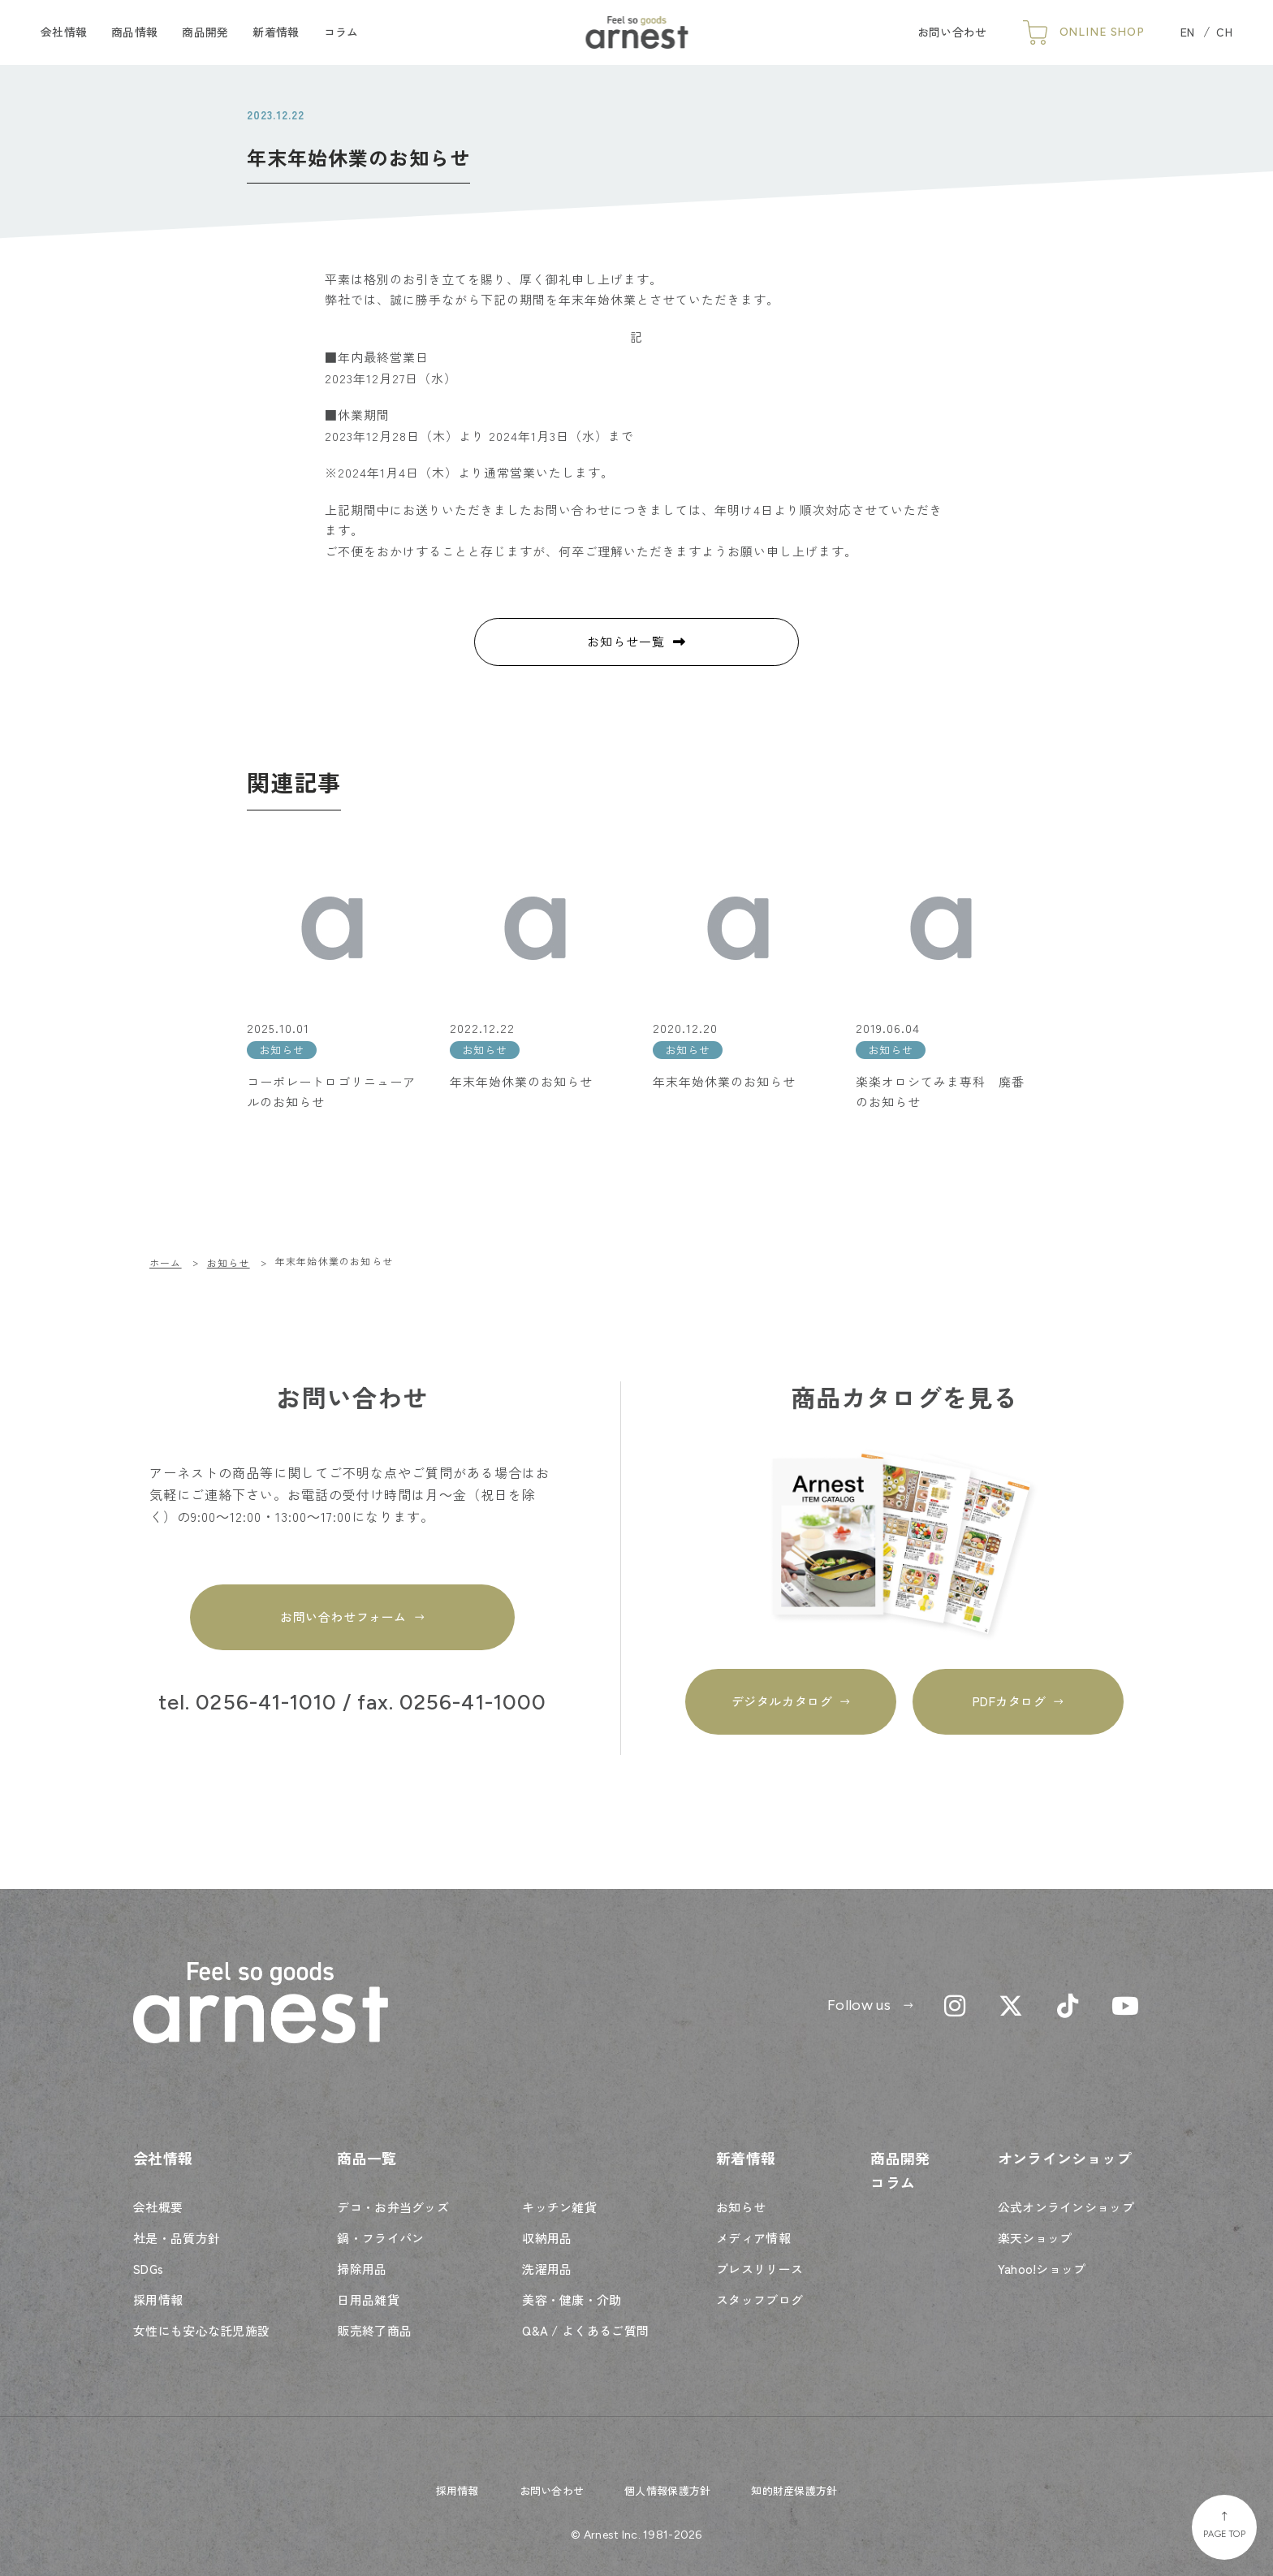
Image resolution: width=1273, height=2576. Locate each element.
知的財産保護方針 (794, 2490)
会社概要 (158, 2206)
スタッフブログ (759, 2299)
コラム (341, 32)
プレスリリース (759, 2268)
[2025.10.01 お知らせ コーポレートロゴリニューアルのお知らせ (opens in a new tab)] (332, 978)
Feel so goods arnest (637, 32)
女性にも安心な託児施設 (201, 2330)
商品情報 (134, 32)
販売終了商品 (374, 2330)
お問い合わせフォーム (343, 1616)
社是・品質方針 (176, 2237)
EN (1187, 32)
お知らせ (741, 2206)
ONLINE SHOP (1102, 32)
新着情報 (275, 32)
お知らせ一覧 (626, 641)
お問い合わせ (952, 32)
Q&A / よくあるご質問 (585, 2330)
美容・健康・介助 (571, 2299)
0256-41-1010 (266, 1703)
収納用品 (547, 2237)
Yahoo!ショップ (1042, 2268)
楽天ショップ (1035, 2237)
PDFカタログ (1009, 1700)
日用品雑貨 (368, 2299)
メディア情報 (753, 2237)
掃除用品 (361, 2268)
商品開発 (205, 32)
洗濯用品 (547, 2268)
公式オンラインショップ (1066, 2206)
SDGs (148, 2268)
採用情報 (158, 2299)
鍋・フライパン (380, 2237)
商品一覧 (366, 2157)
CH (1224, 32)
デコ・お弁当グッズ (393, 2206)
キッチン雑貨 (559, 2206)
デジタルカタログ (781, 1700)
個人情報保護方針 (667, 2490)
